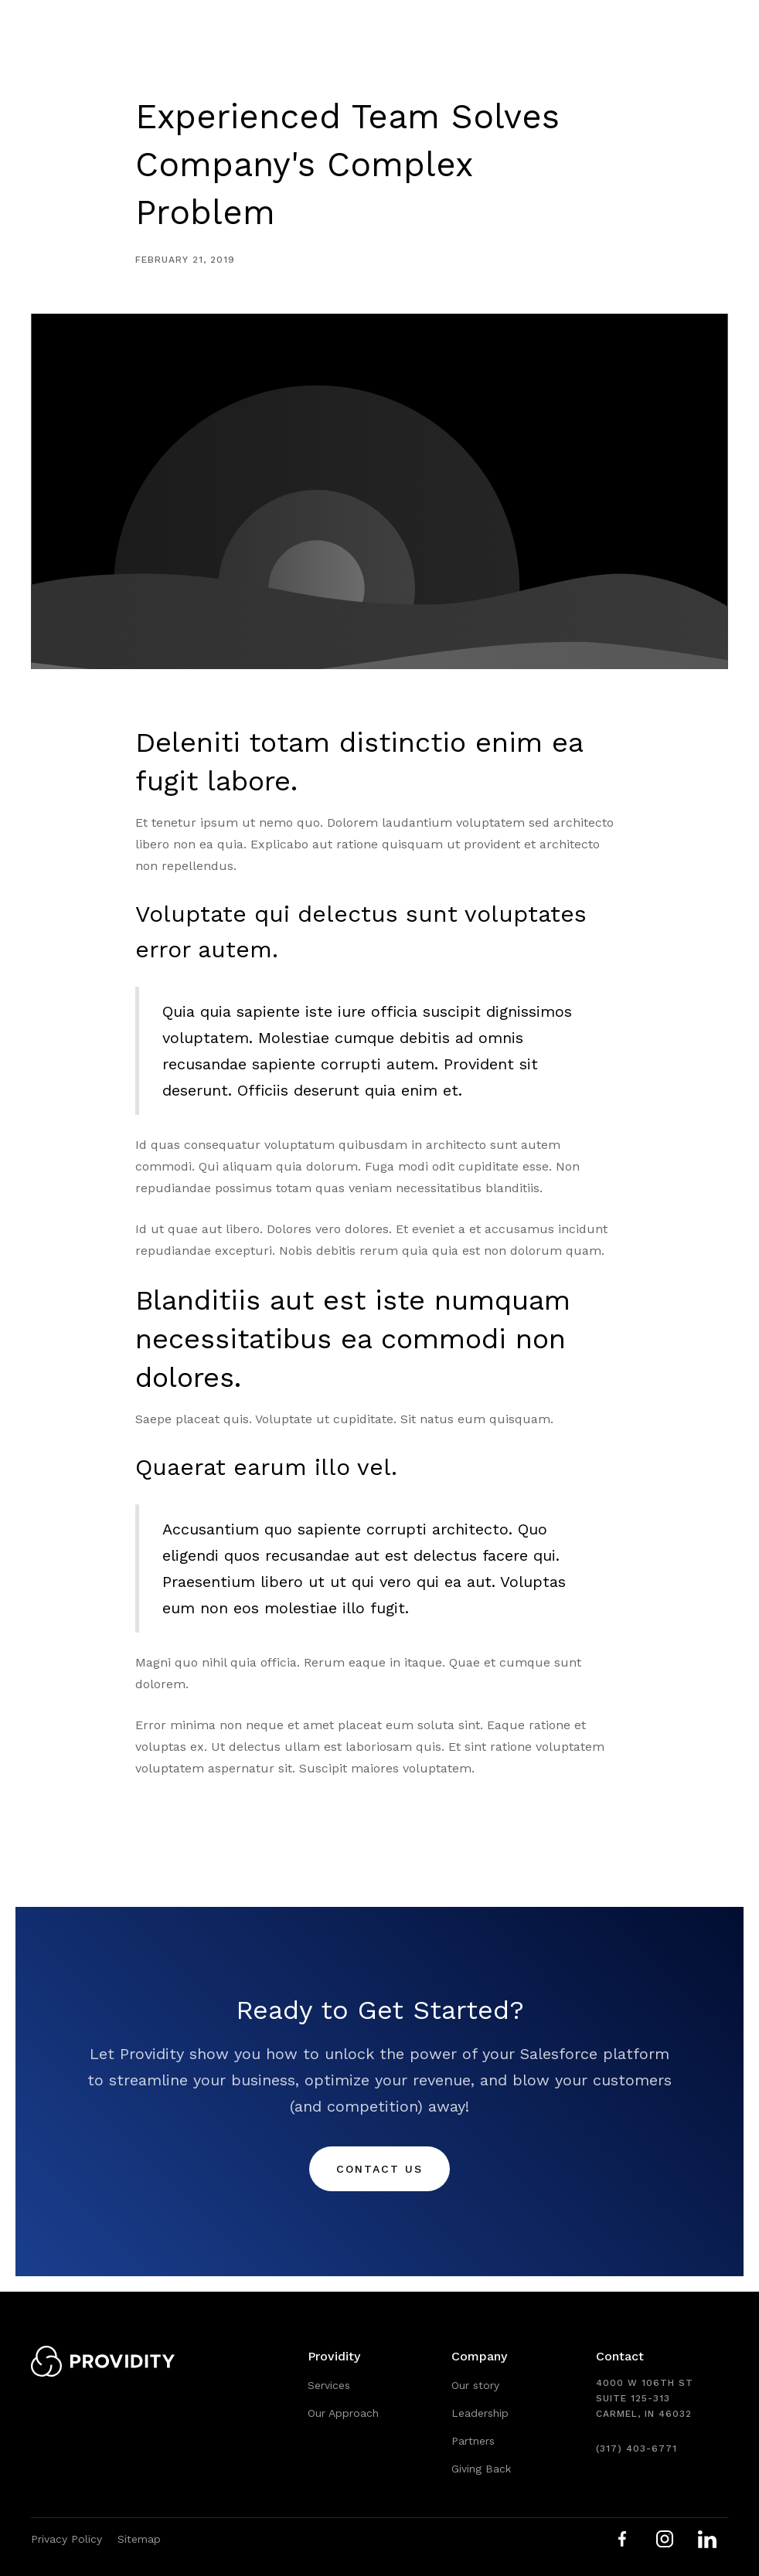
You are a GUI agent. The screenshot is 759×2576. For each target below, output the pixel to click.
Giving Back (481, 2468)
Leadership (480, 2413)
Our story (475, 2385)
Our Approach (343, 2413)
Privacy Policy (66, 2539)
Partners (473, 2441)
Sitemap (139, 2539)
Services (329, 2385)
